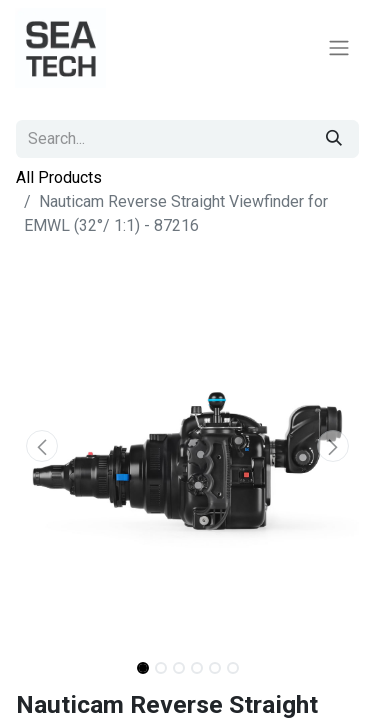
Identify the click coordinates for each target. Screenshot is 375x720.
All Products (59, 177)
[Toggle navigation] (339, 48)
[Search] (334, 139)
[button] (41, 446)
